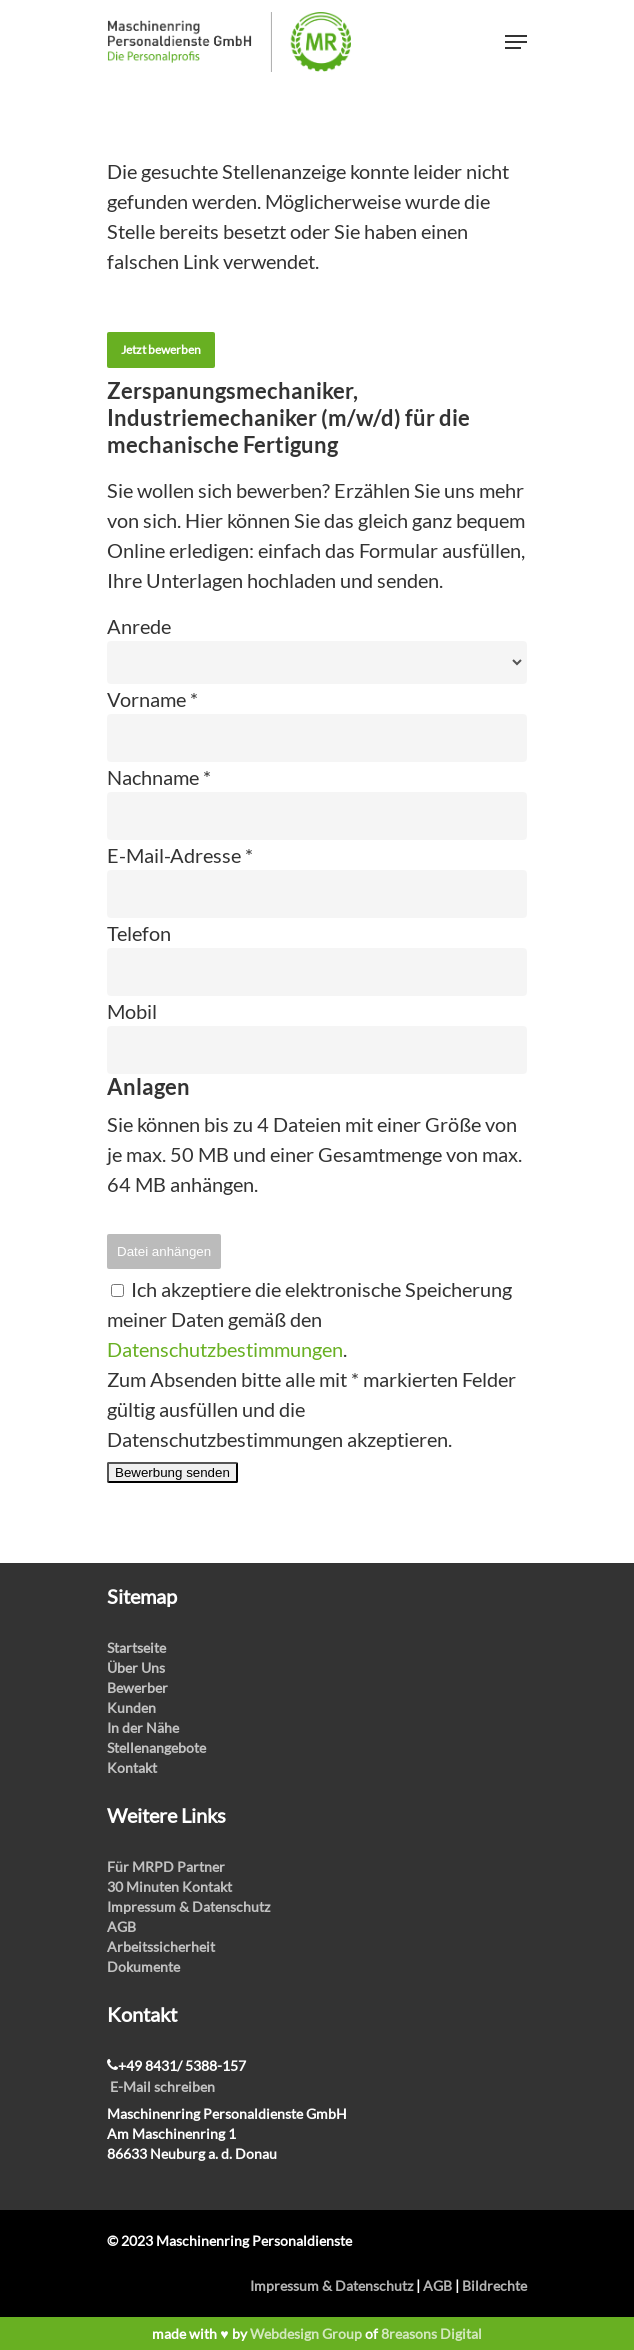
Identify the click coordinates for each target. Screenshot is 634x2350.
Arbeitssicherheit (161, 1946)
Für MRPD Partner (166, 1866)
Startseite (136, 1647)
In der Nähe (143, 1727)
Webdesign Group (306, 2333)
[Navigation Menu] (516, 42)
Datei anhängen (164, 1251)
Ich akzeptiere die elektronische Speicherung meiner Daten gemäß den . (309, 1319)
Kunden (131, 1707)
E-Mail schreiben (162, 2086)
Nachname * (159, 777)
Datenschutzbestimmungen (225, 1349)
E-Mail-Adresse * (180, 855)
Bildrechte (494, 2285)
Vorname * (152, 699)
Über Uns (136, 1667)
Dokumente (143, 1966)
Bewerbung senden (172, 1472)
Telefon (139, 933)
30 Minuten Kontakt (169, 1886)
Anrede (139, 626)
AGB (121, 1926)
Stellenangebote (156, 1747)
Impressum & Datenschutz (188, 1906)
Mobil (132, 1011)
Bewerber (137, 1687)
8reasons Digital (431, 2333)
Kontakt (132, 1767)
